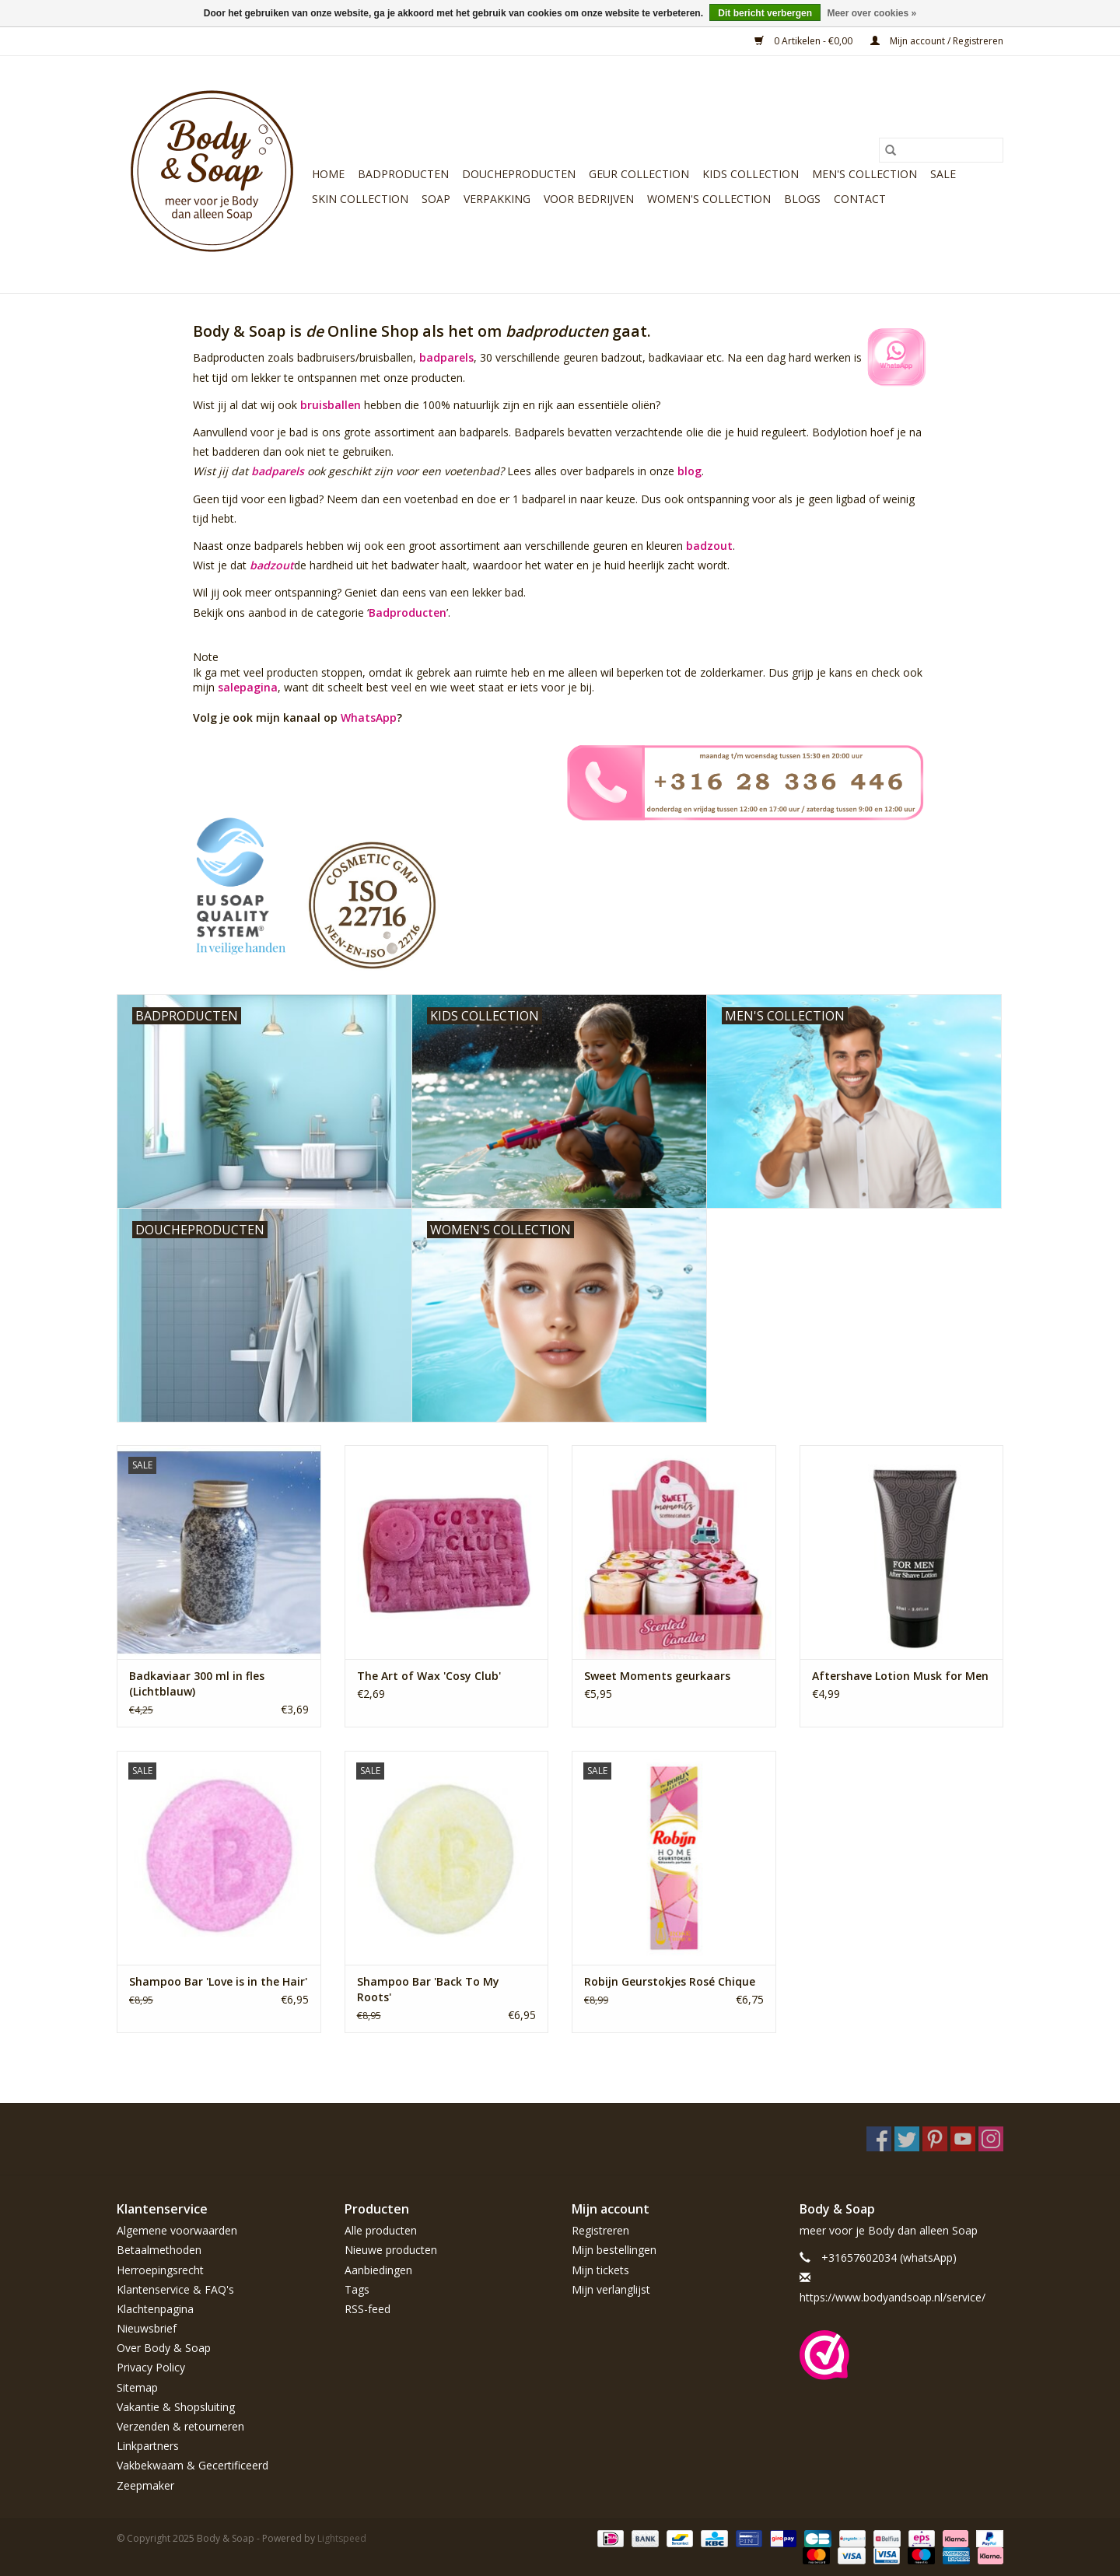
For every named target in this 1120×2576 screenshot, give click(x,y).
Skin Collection (360, 198)
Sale (943, 173)
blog (689, 471)
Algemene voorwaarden (177, 2230)
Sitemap (137, 2387)
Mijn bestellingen (614, 2249)
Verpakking (497, 198)
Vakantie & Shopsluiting (176, 2406)
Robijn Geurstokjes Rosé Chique (669, 1981)
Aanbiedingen (378, 2270)
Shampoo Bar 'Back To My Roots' (428, 1989)
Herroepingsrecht (160, 2270)
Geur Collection (639, 173)
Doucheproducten (519, 173)
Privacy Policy (151, 2367)
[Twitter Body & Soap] (906, 2138)
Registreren (600, 2230)
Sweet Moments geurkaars (657, 1675)
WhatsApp (369, 717)
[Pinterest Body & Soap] (934, 2138)
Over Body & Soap (164, 2347)
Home (328, 173)
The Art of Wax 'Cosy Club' (429, 1675)
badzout (709, 545)
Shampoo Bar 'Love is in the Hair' (218, 1981)
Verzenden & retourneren (180, 2426)
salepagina (248, 687)
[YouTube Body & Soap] (962, 2138)
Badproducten (403, 173)
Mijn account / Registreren (936, 40)
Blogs (802, 198)
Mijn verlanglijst (611, 2289)
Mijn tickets (600, 2270)
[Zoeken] (941, 150)
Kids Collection (750, 173)
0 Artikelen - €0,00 (804, 40)
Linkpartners (148, 2445)
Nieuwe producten (391, 2249)
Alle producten (381, 2230)
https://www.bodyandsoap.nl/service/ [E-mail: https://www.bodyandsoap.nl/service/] (892, 2297)
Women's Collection (709, 198)
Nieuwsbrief (147, 2328)
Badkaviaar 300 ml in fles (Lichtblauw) (196, 1683)
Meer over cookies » (871, 13)
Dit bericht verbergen (765, 13)
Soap (436, 198)
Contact (860, 198)
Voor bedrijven (589, 198)
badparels (446, 357)
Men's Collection (864, 173)
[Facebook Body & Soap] (878, 2138)
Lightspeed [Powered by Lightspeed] (341, 2538)
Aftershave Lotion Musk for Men (900, 1675)
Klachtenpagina (155, 2308)
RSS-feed (367, 2308)
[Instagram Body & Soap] (990, 2138)
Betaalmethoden (159, 2249)
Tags (357, 2289)
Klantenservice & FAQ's (175, 2289)
